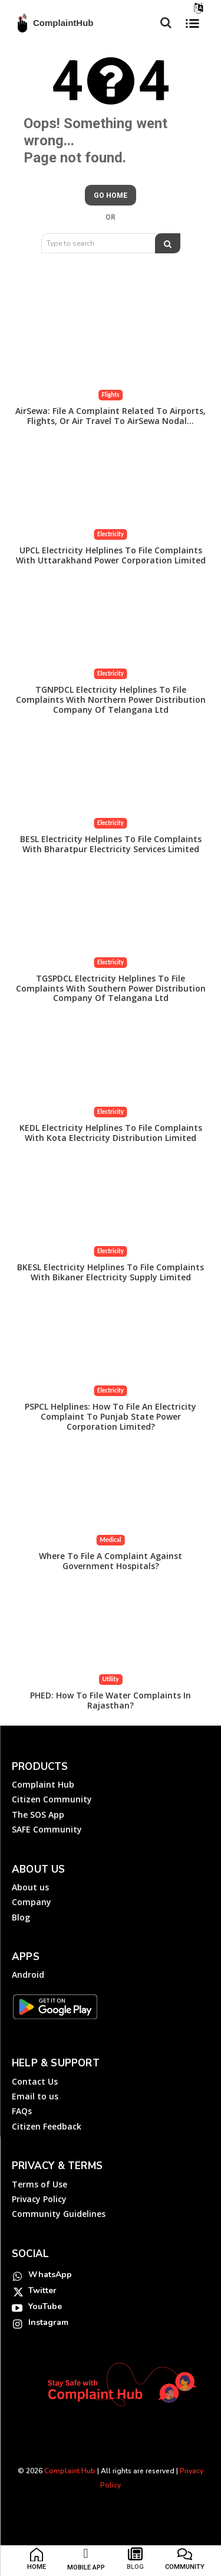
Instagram (48, 2322)
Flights (111, 395)
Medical (110, 1540)
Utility (110, 1679)
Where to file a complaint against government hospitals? (110, 1560)
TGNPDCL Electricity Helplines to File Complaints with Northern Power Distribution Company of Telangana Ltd (111, 699)
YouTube (45, 2306)
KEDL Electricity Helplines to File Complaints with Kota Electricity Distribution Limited (110, 1132)
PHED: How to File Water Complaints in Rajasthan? (110, 1700)
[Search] (167, 243)
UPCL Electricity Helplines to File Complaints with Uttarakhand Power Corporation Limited (111, 555)
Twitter (42, 2290)
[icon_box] (36, 2561)
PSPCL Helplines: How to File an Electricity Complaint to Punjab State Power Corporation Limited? (110, 1416)
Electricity (110, 534)
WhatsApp (50, 2274)
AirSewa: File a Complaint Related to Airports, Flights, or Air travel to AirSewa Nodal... (110, 415)
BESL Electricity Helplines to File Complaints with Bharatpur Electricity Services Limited (111, 844)
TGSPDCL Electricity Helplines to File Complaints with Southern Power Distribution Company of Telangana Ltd (111, 988)
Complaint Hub (69, 2471)
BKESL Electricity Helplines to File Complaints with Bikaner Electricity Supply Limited (110, 1272)
